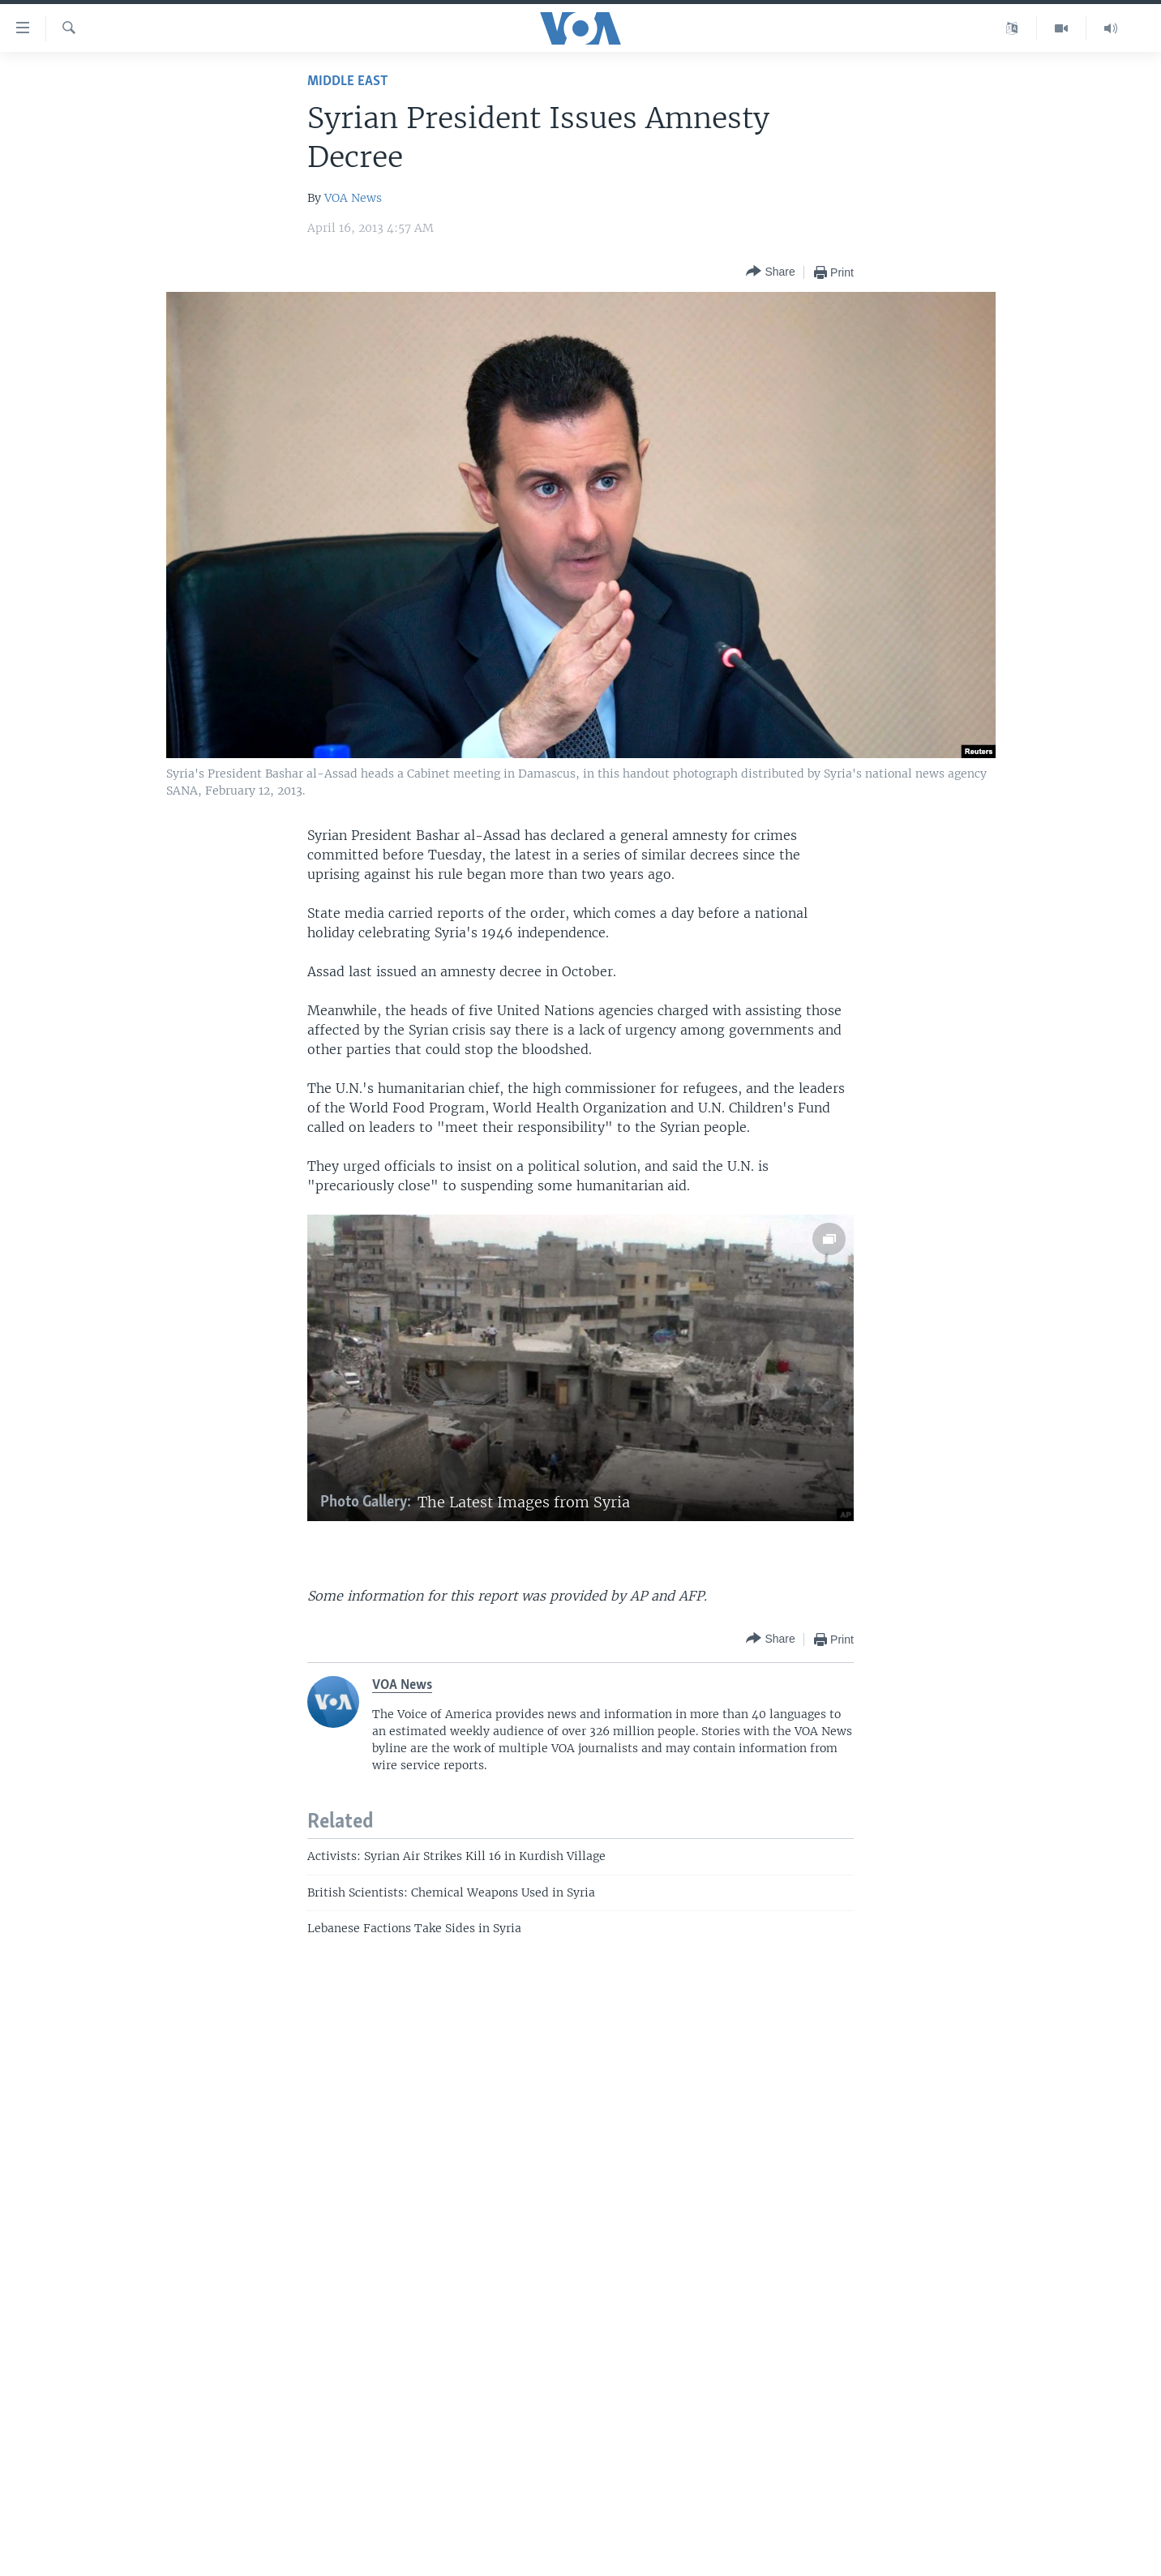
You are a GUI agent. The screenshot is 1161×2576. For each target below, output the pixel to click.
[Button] (770, 272)
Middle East (347, 81)
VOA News (353, 198)
